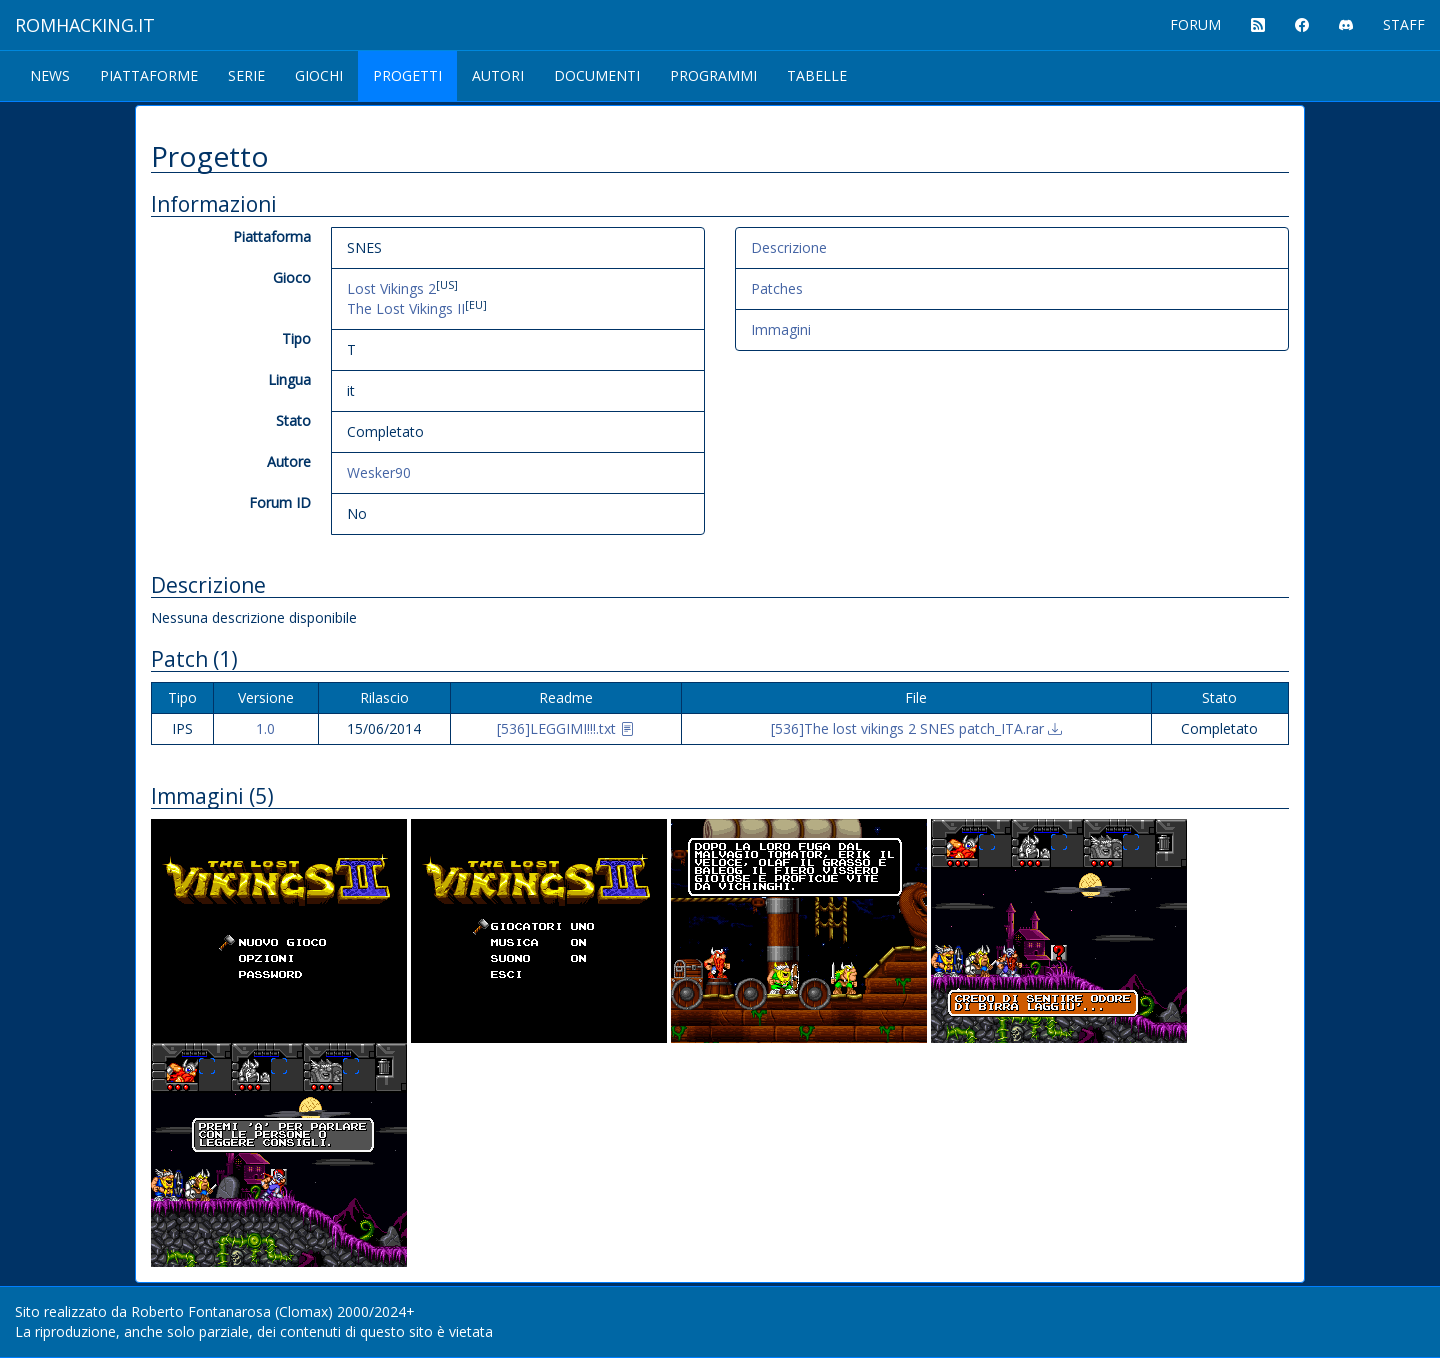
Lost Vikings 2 (391, 288)
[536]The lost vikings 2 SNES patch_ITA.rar (916, 728)
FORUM (1195, 24)
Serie (246, 75)
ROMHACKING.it (85, 25)
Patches (777, 288)
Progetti (407, 75)
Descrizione (789, 247)
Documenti (597, 75)
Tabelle (817, 75)
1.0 (265, 728)
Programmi (713, 75)
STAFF (1404, 24)
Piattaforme (149, 75)
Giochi (319, 75)
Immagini (781, 329)
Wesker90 (379, 472)
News (50, 75)
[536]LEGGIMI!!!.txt (565, 728)
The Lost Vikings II (406, 308)
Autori (498, 75)
